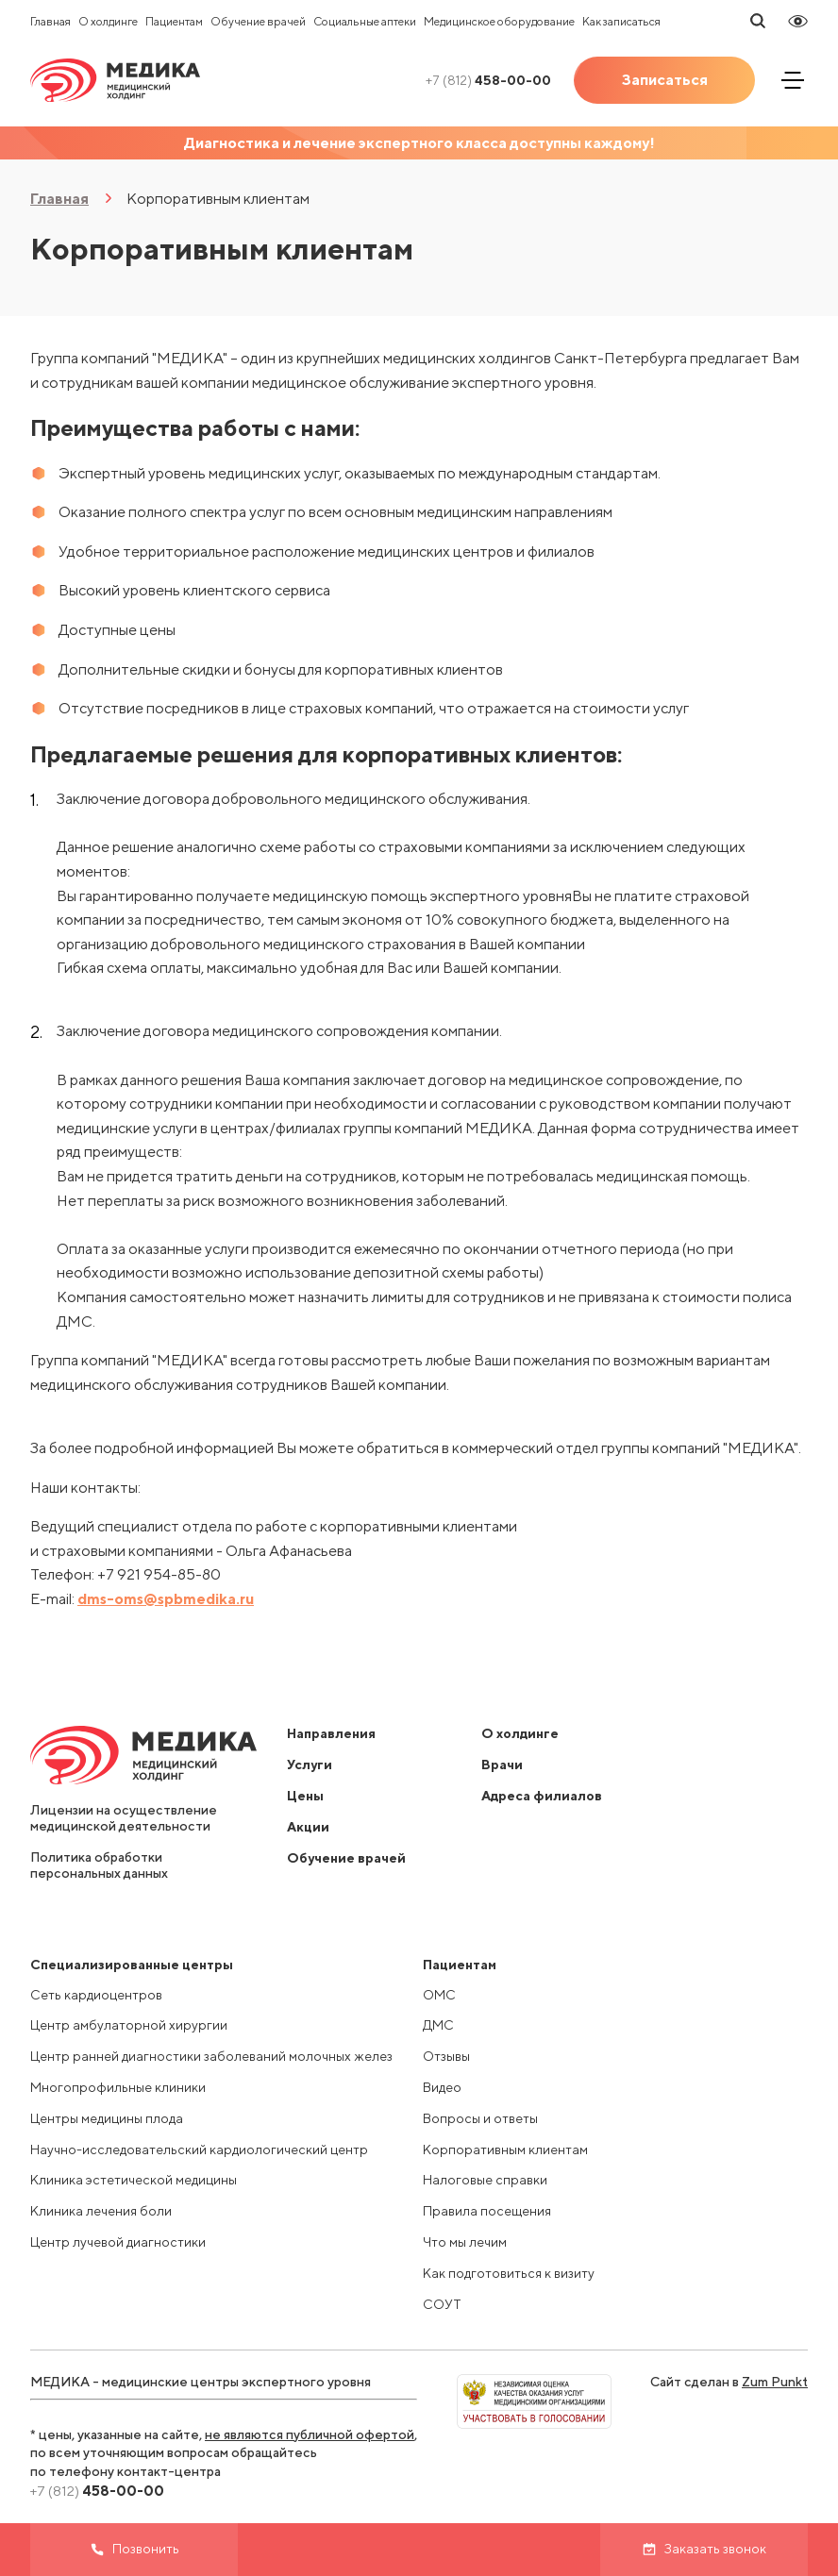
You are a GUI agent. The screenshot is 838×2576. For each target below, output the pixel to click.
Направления (331, 1733)
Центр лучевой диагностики (118, 2242)
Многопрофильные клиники (118, 2087)
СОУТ (442, 2304)
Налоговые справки (485, 2179)
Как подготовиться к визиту (509, 2273)
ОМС (439, 1994)
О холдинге (108, 21)
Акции (308, 1826)
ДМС (438, 2024)
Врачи (502, 1764)
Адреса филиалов (541, 1795)
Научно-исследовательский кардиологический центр (199, 2149)
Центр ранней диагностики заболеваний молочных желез (211, 2056)
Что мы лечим (465, 2242)
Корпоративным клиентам (505, 2149)
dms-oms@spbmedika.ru (165, 1599)
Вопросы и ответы (480, 2118)
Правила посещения (487, 2210)
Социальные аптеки (364, 21)
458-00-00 (488, 80)
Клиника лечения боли (101, 2210)
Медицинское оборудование (499, 21)
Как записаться (621, 21)
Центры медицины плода (106, 2118)
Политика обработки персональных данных (99, 1865)
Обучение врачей (258, 21)
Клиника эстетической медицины (133, 2179)
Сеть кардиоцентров (96, 1994)
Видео (442, 2087)
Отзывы (446, 2056)
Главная (50, 21)
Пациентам (174, 21)
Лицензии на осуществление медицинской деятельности (123, 1817)
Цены (305, 1795)
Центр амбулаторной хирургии (128, 2024)
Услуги (309, 1764)
